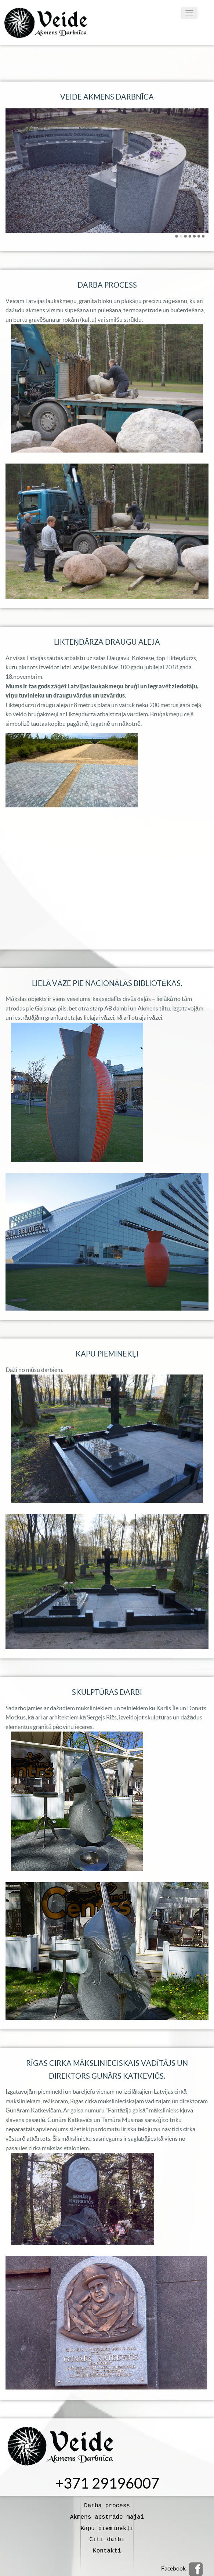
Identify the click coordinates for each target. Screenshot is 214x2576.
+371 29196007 (107, 2483)
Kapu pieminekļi (106, 2526)
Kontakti (107, 2547)
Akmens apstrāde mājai (107, 2516)
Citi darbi (106, 2537)
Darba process (107, 2505)
